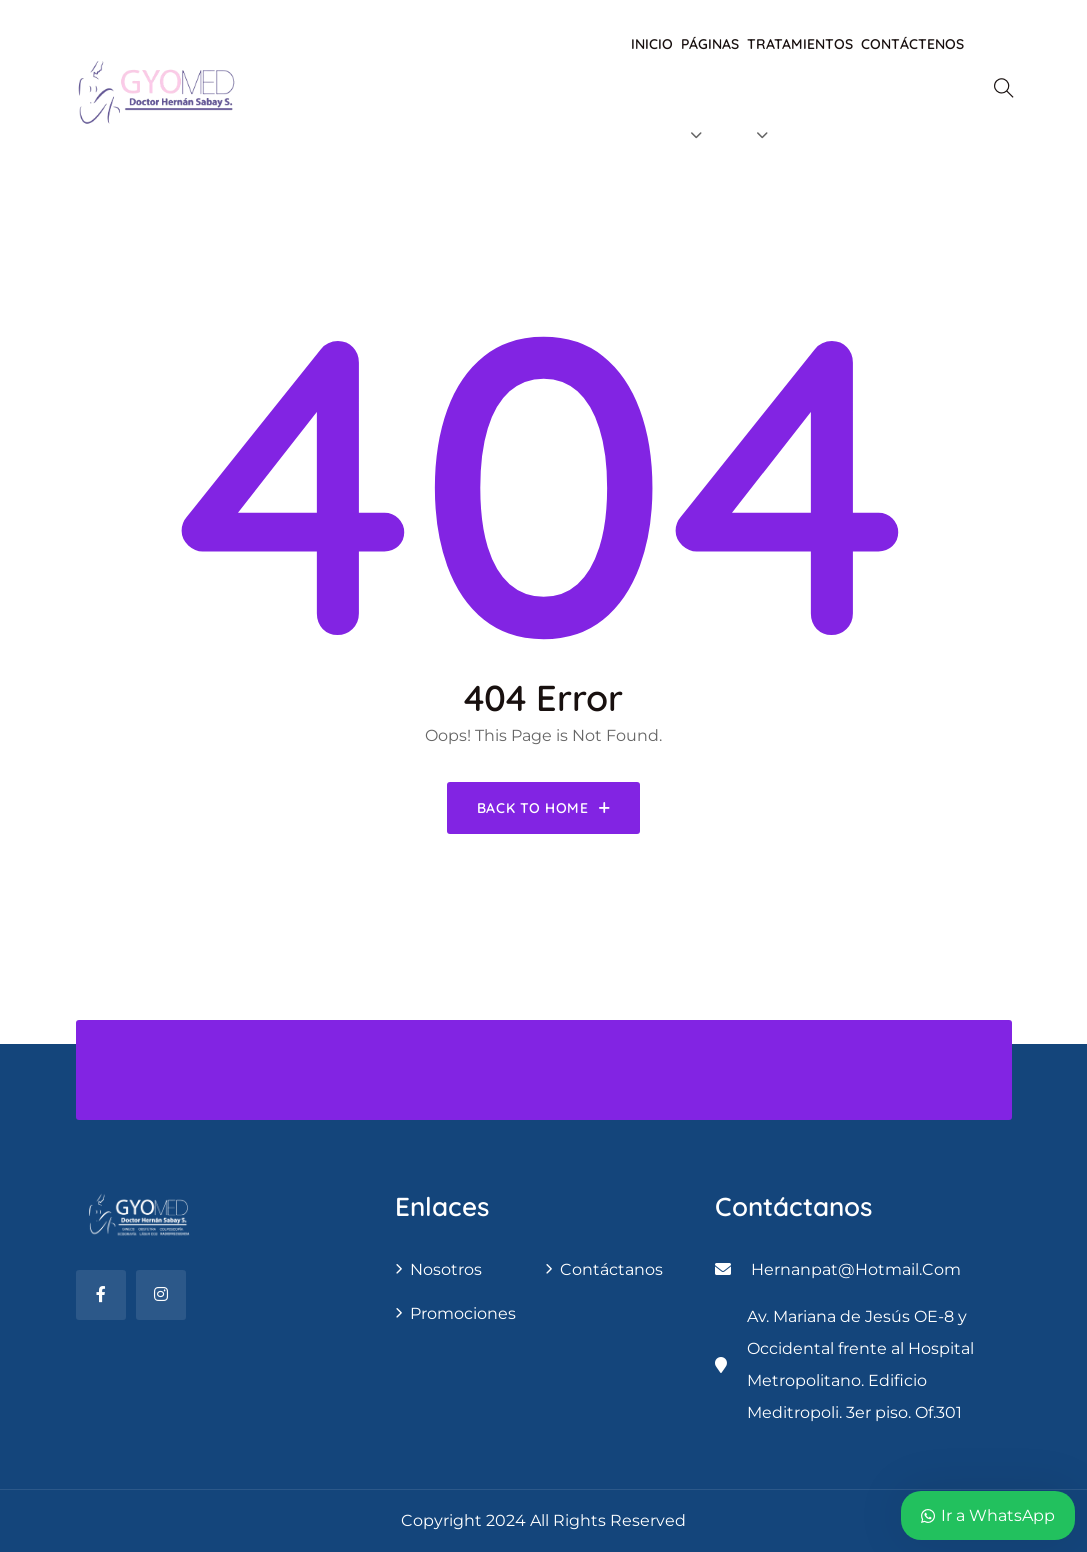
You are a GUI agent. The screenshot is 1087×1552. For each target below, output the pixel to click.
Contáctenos (912, 44)
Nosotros (446, 1269)
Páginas (710, 44)
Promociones (463, 1313)
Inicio (652, 44)
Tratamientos (800, 44)
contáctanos (611, 1269)
